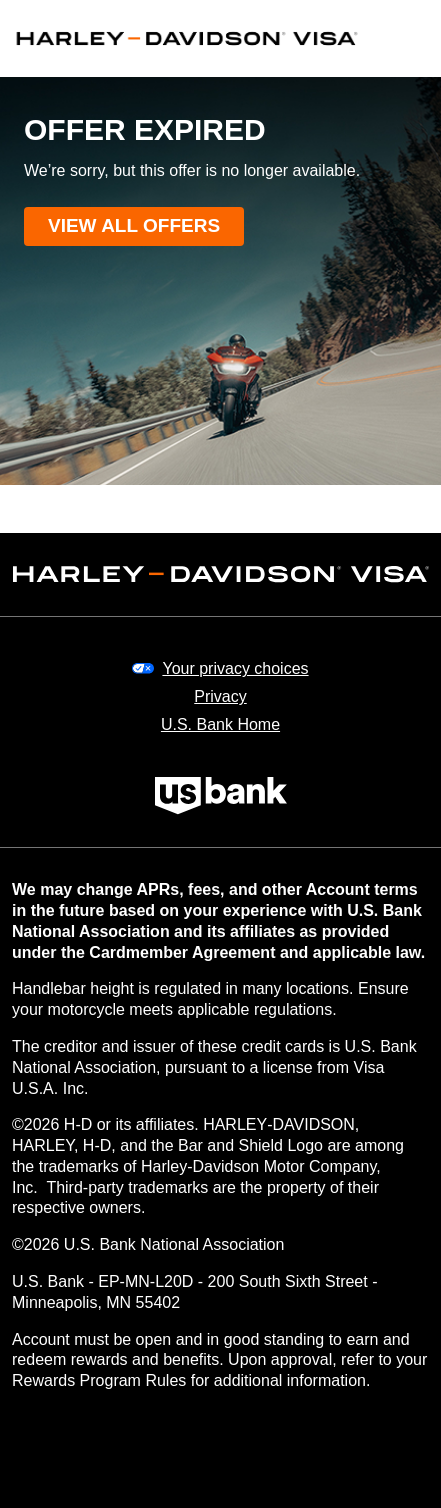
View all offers (134, 225)
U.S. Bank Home (220, 724)
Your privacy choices (235, 668)
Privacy (220, 696)
